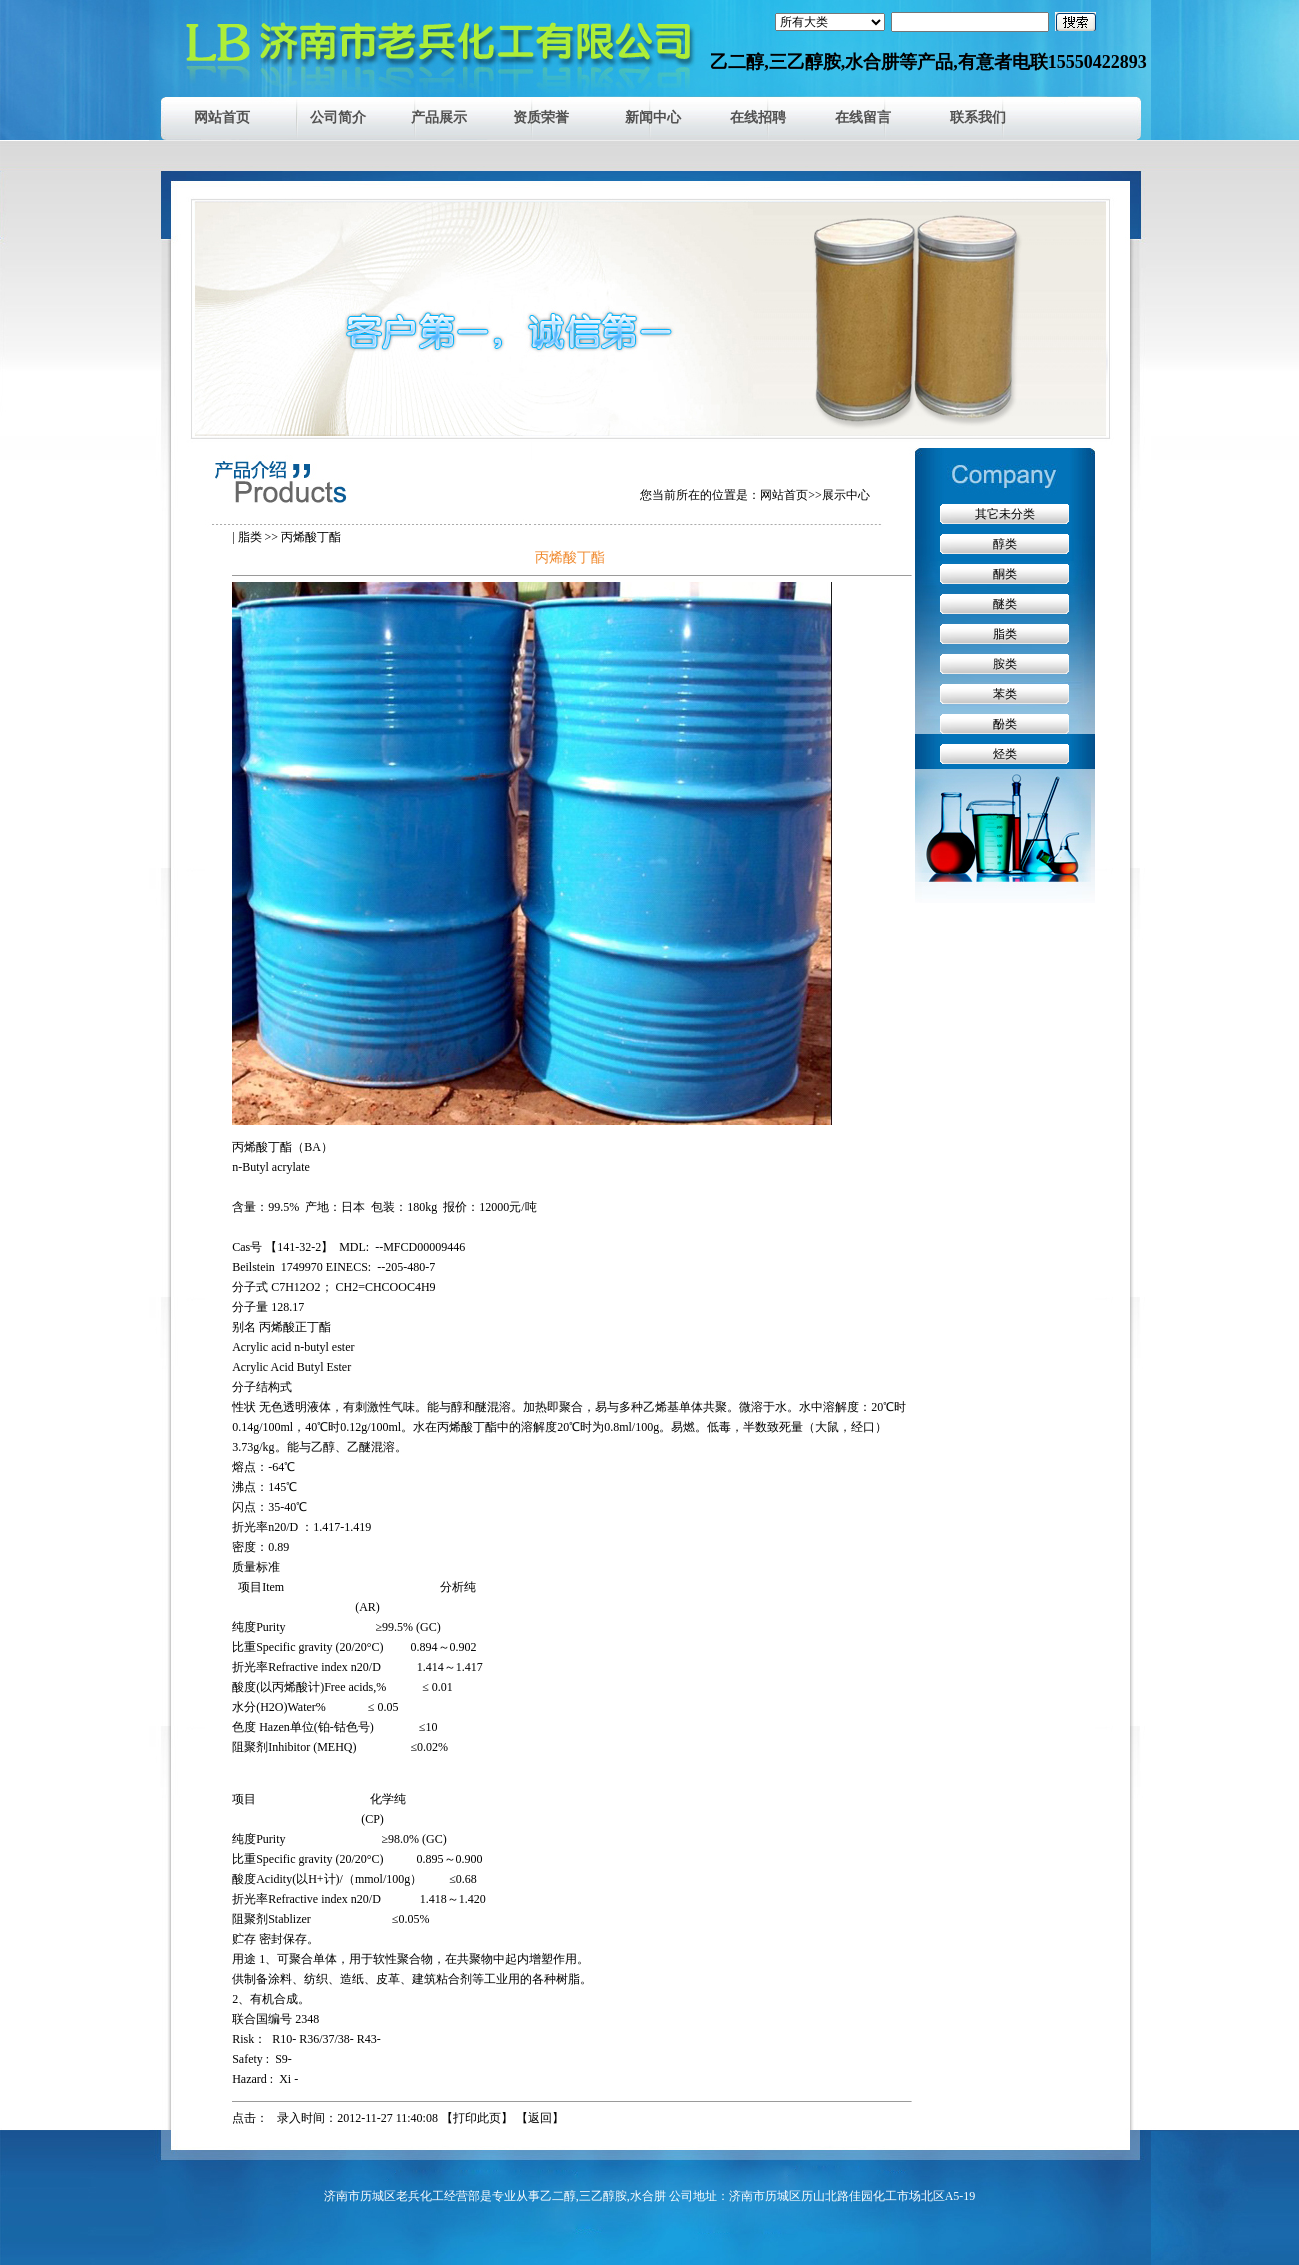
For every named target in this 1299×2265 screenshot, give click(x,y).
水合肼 (648, 2196)
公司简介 (338, 117)
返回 (540, 2118)
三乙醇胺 (603, 2196)
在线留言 (863, 117)
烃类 (1005, 754)
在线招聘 (758, 117)
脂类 (250, 537)
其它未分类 (1005, 514)
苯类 (1005, 694)
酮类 (1005, 574)
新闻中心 (653, 117)
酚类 (1005, 724)
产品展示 (439, 117)
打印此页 (477, 2118)
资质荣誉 (541, 117)
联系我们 (978, 117)
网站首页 (222, 117)
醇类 (1005, 544)
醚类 (1005, 604)
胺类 (1005, 664)
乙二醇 (558, 2196)
